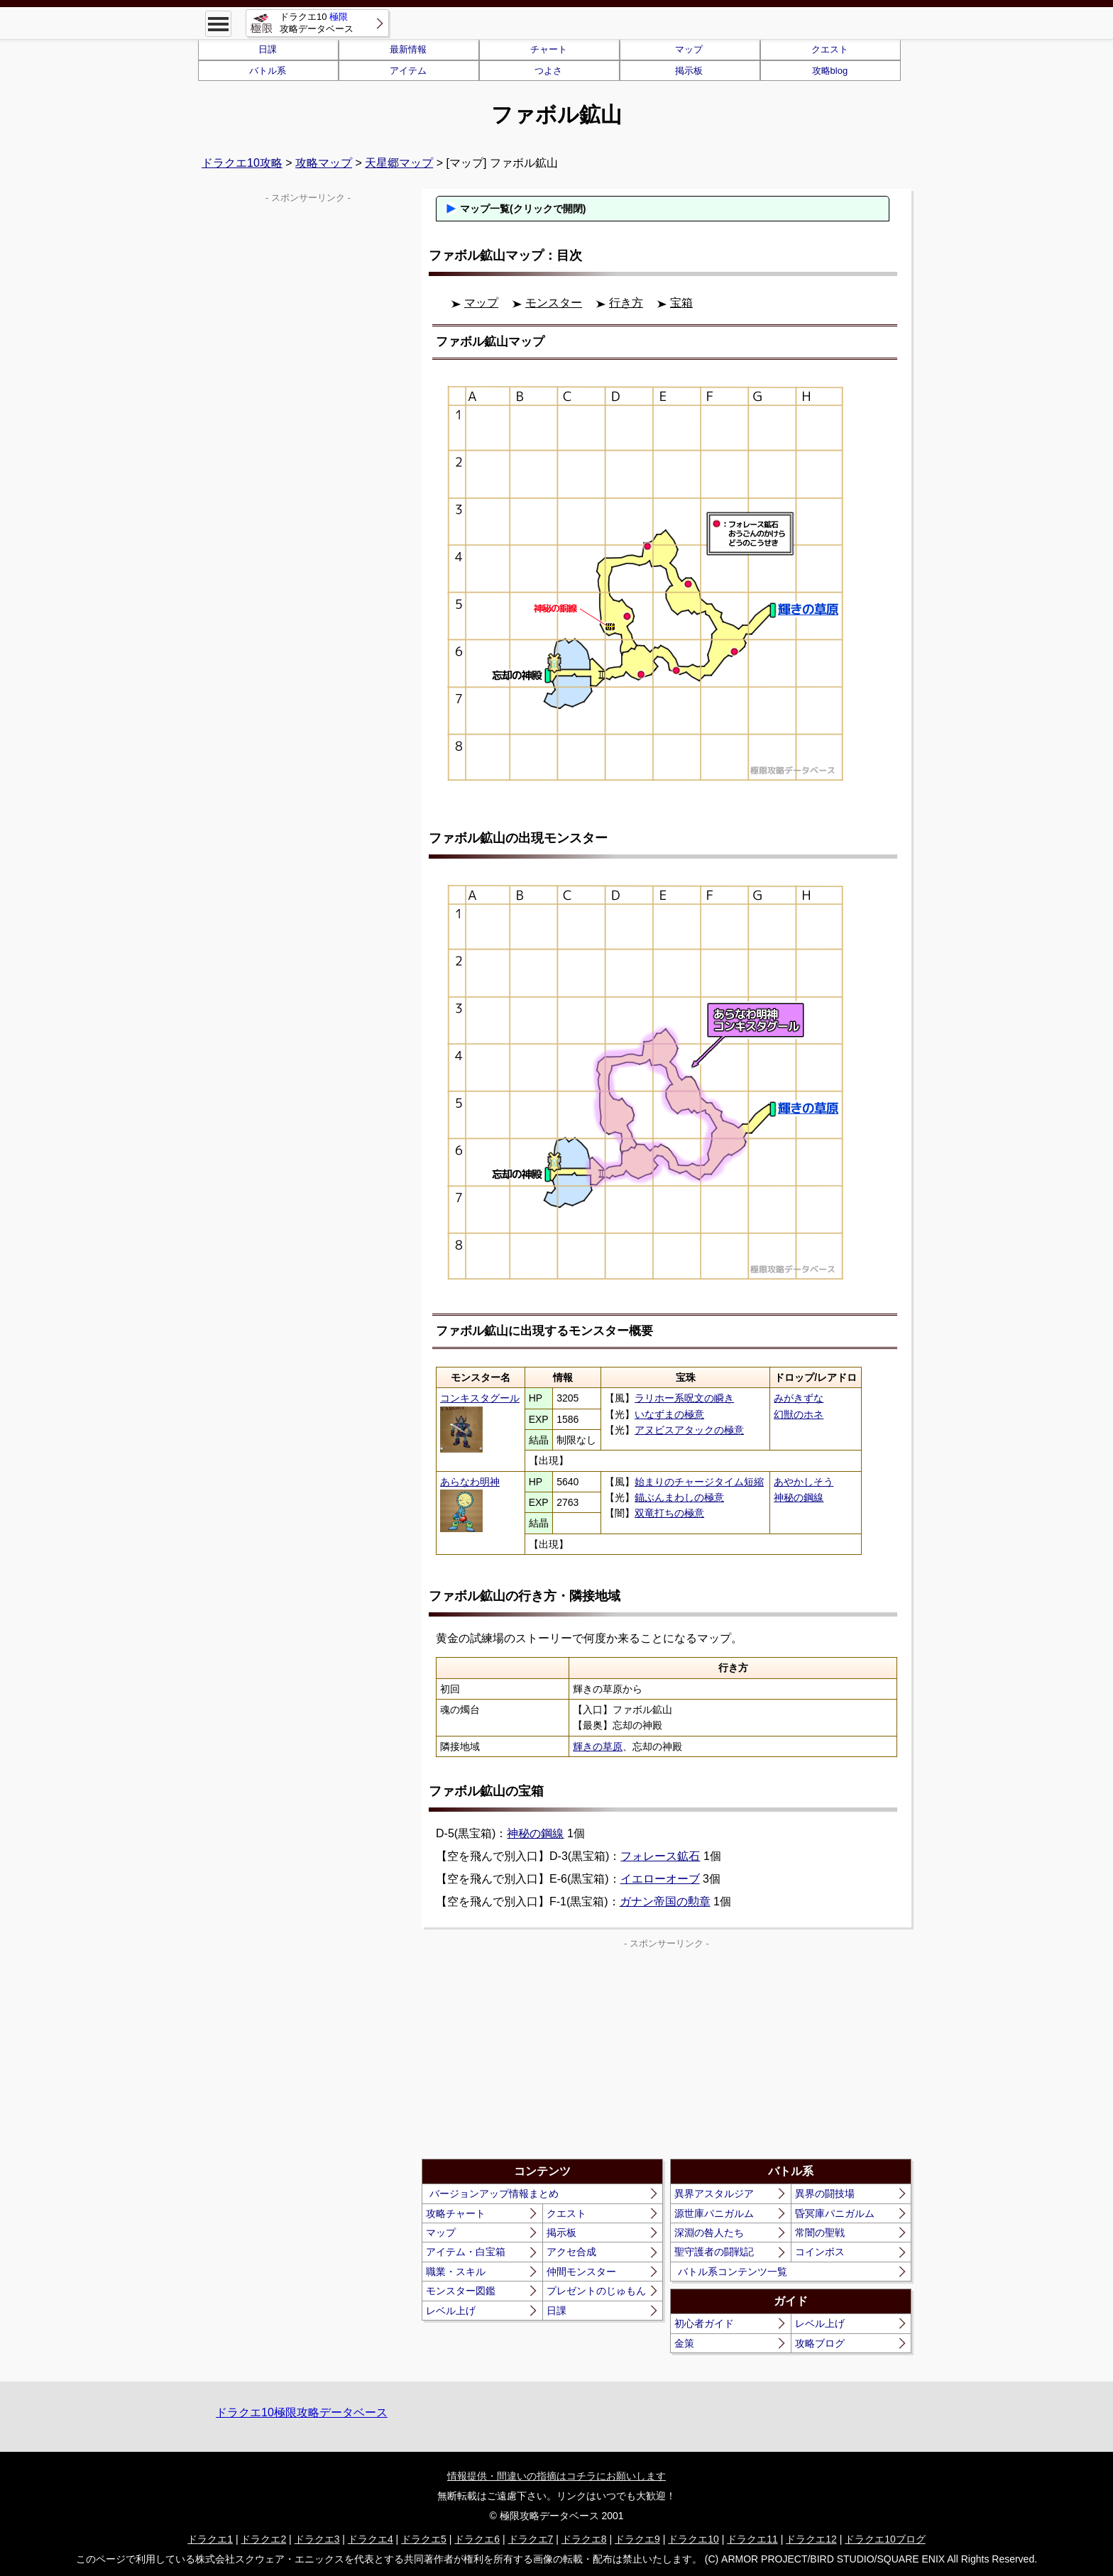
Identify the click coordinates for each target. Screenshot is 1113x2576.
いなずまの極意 (669, 1414)
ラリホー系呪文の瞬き (684, 1398)
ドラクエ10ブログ (885, 2539)
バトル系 (267, 70)
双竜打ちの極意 (669, 1513)
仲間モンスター (581, 2271)
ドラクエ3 (317, 2539)
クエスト (829, 49)
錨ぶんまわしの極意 (679, 1497)
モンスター (553, 303)
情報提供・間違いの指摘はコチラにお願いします (556, 2476)
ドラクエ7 (531, 2539)
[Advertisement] (544, 2052)
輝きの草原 (598, 1746)
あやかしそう (803, 1481)
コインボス (820, 2251)
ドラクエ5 (423, 2539)
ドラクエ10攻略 (242, 163)
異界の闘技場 (825, 2193)
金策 (684, 2343)
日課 (267, 49)
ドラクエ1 (210, 2539)
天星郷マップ (399, 163)
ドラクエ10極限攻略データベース (302, 2412)
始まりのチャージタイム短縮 (699, 1481)
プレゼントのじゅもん (596, 2290)
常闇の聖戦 (820, 2232)
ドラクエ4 (370, 2539)
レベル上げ (451, 2310)
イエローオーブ (660, 1879)
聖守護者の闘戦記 (714, 2251)
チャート (548, 49)
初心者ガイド (704, 2323)
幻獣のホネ (798, 1414)
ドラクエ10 (693, 2539)
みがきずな (798, 1398)
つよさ (548, 70)
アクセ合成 (571, 2251)
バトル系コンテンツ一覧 (732, 2271)
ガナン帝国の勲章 (665, 1901)
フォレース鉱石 (660, 1856)
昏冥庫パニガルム (834, 2213)
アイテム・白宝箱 (465, 2251)
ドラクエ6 (477, 2539)
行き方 (626, 303)
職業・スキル (456, 2271)
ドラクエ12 (811, 2539)
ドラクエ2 (263, 2539)
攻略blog (830, 70)
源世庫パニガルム (714, 2213)
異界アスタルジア (714, 2193)
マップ (689, 49)
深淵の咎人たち (709, 2232)
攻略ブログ (820, 2343)
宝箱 (681, 303)
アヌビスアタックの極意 (689, 1430)
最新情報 (408, 49)
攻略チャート (456, 2213)
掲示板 (689, 70)
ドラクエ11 (752, 2539)
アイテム (408, 70)
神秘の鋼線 (798, 1497)
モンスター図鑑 (460, 2290)
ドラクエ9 (637, 2539)
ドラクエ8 (584, 2539)
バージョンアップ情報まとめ (494, 2193)
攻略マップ (323, 163)
